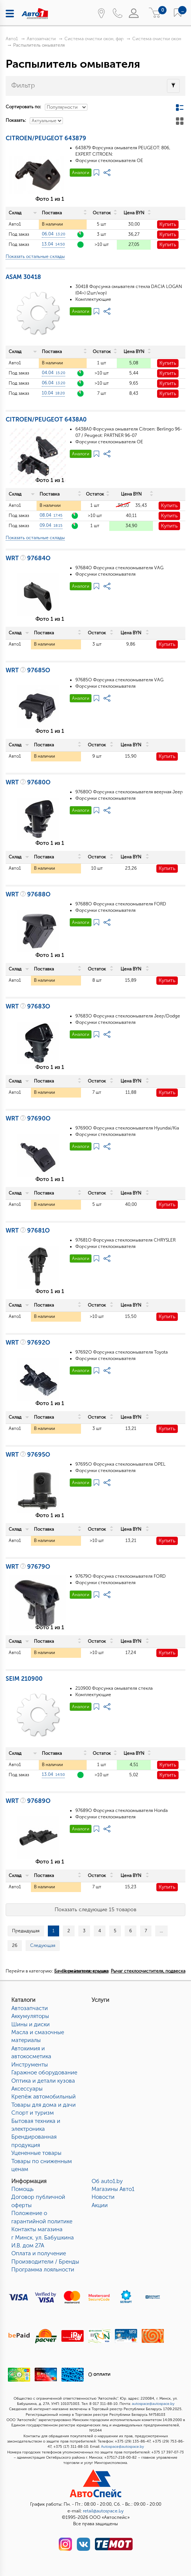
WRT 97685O (28, 670)
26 (14, 1945)
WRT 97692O (28, 1342)
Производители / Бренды (45, 2261)
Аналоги (80, 172)
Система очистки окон (156, 38)
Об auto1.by (107, 2181)
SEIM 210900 (24, 1678)
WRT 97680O (28, 782)
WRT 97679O (28, 1566)
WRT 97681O (28, 1230)
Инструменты (29, 2064)
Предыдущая (26, 1930)
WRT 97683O (28, 1006)
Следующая (42, 1945)
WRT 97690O (28, 1118)
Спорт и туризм (32, 2112)
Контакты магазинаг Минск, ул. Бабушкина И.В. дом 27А (42, 2237)
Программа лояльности (42, 2269)
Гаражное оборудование (44, 2072)
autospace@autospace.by (153, 2404)
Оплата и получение (38, 2253)
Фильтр (23, 85)
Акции (100, 2205)
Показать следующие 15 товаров (95, 1909)
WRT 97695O (28, 1454)
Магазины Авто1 (113, 2189)
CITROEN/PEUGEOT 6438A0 (46, 419)
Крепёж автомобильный (43, 2096)
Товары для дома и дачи (43, 2104)
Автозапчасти (41, 38)
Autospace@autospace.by (122, 2446)
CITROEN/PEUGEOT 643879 (46, 138)
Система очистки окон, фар (94, 38)
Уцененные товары (36, 2153)
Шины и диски (30, 2024)
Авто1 (12, 38)
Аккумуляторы (30, 2016)
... (161, 1930)
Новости (103, 2197)
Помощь (22, 2189)
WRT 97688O (28, 894)
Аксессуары (27, 2088)
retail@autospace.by (103, 2511)
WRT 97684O (28, 558)
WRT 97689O (28, 1800)
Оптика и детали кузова (43, 2080)
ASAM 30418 (23, 276)
